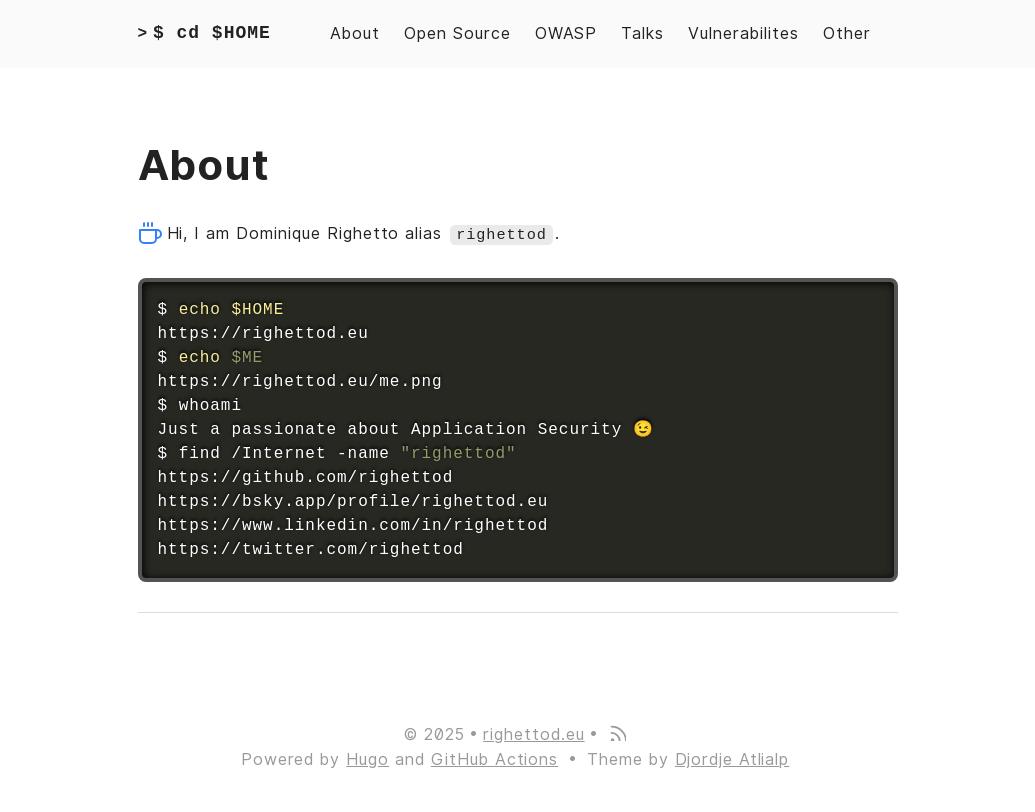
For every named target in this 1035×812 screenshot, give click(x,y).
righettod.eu (534, 733)
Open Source (457, 33)
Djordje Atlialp (732, 759)
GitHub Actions (494, 759)
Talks (642, 33)
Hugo (367, 759)
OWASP (566, 33)
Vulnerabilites (743, 33)
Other (847, 33)
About (355, 33)
